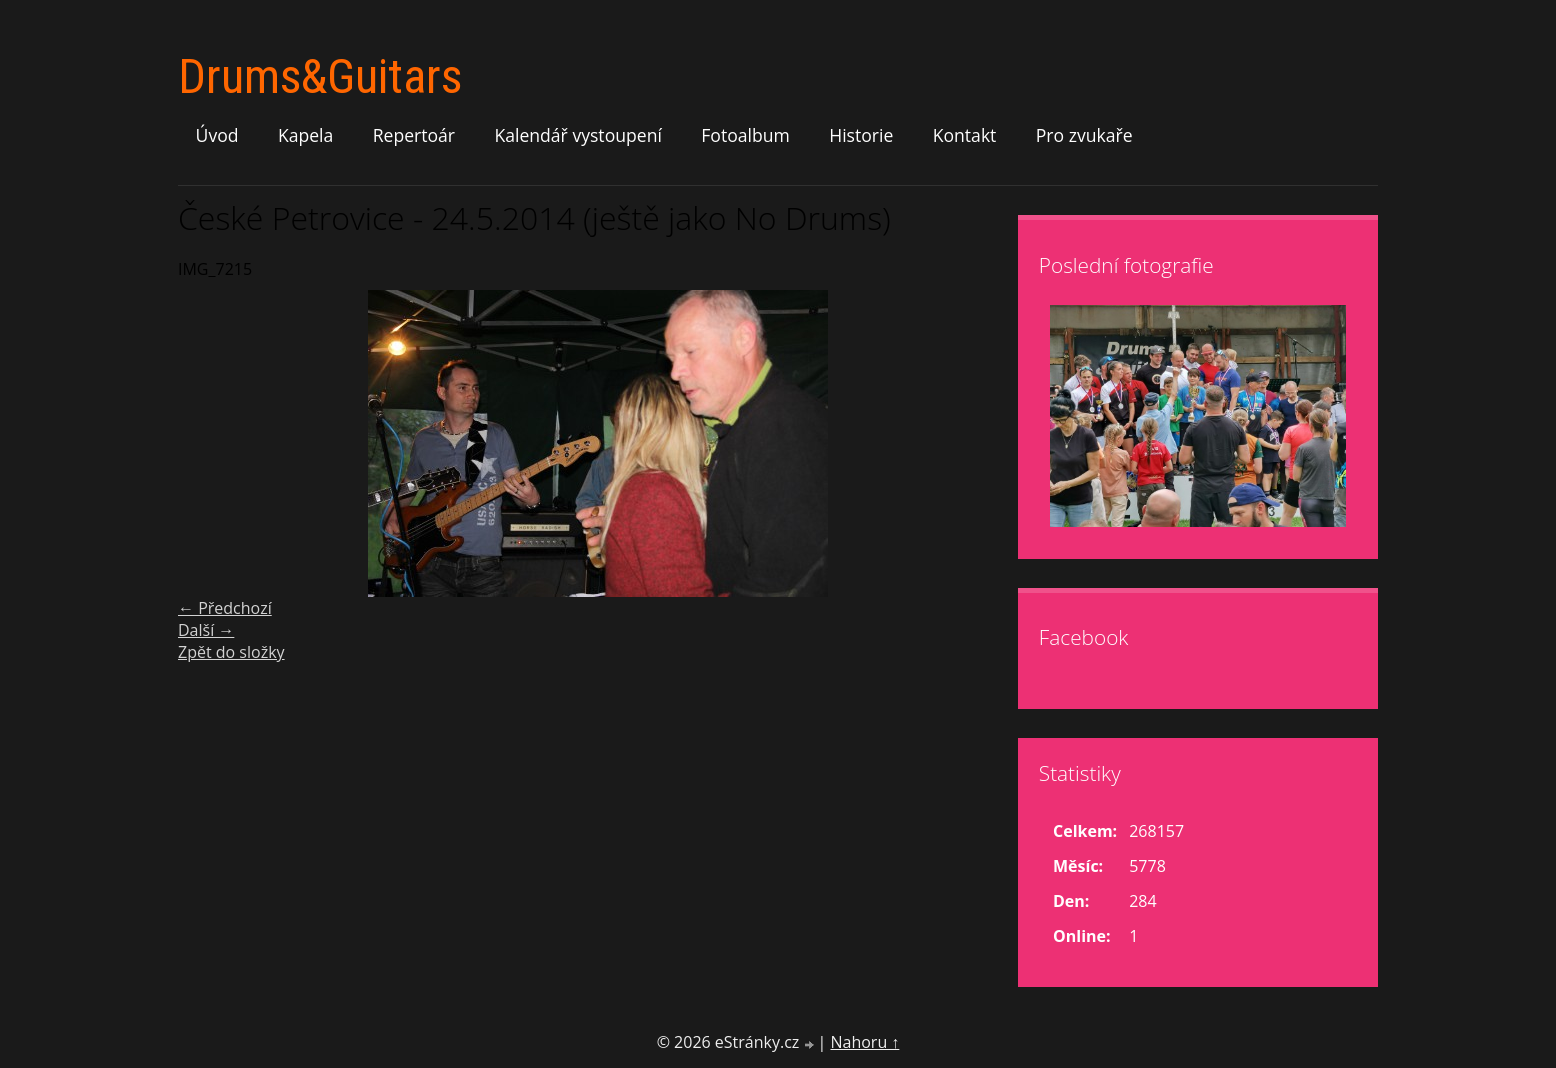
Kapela (305, 135)
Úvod (217, 135)
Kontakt (965, 135)
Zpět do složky (231, 652)
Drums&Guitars (320, 76)
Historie (861, 135)
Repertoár (414, 135)
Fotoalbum (745, 135)
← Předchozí (225, 608)
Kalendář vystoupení (577, 135)
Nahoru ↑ (864, 1042)
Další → (206, 630)
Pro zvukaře (1084, 135)
